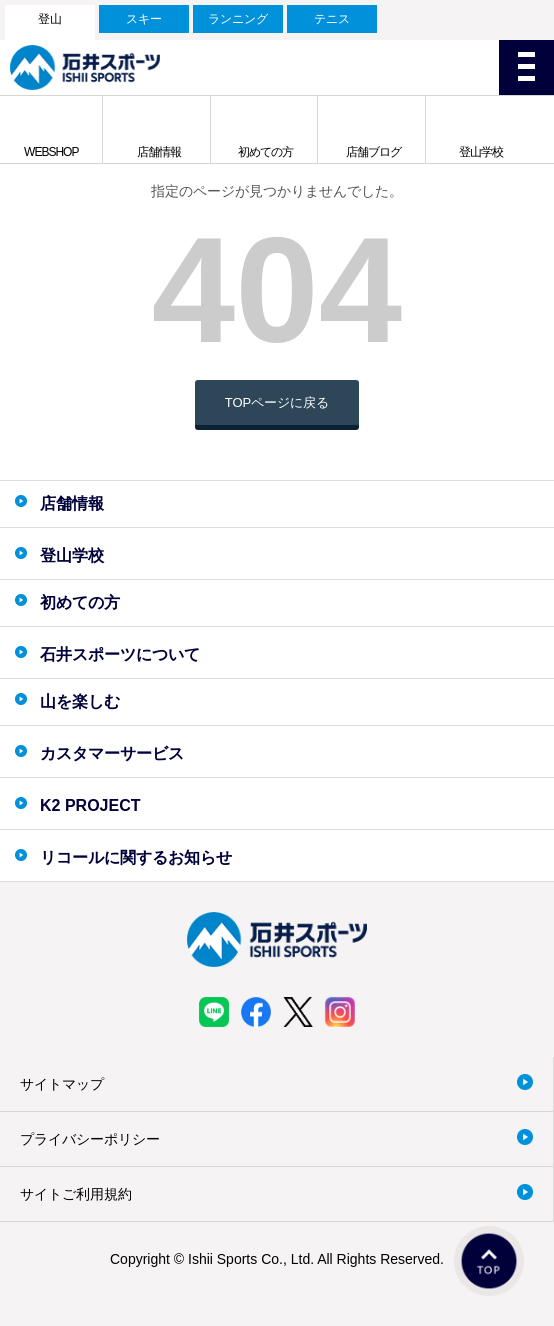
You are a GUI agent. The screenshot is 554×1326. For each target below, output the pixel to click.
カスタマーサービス (112, 753)
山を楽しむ (80, 701)
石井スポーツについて (120, 654)
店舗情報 (159, 152)
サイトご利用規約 (76, 1194)
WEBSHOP (51, 152)
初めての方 (265, 152)
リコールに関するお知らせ (136, 857)
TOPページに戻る (277, 402)
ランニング (238, 19)
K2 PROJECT (90, 805)
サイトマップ (62, 1084)
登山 (50, 19)
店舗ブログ (373, 152)
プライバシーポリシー (90, 1139)
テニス (332, 19)
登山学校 (481, 152)
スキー (144, 19)
